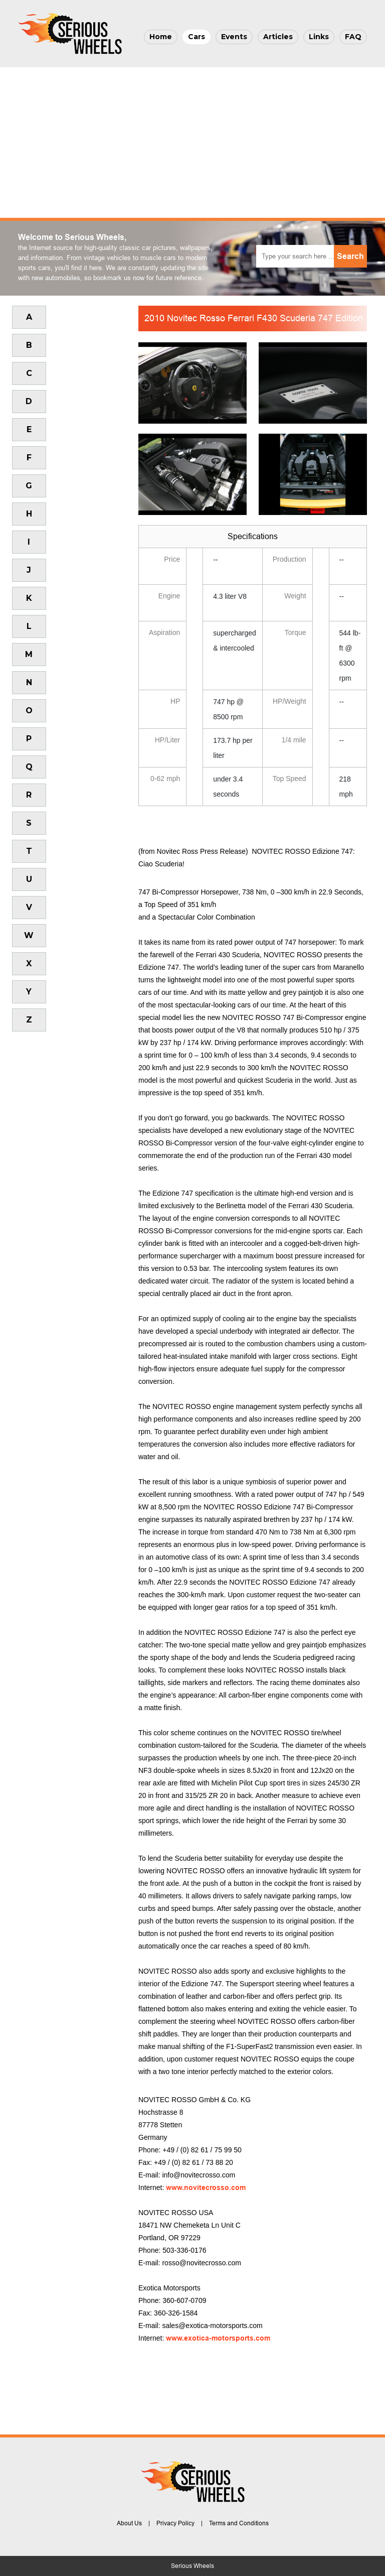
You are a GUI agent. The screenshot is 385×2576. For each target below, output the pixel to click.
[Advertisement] (192, 142)
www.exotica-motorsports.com (218, 2338)
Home (160, 36)
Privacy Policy (175, 2523)
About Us (129, 2523)
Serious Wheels (192, 2565)
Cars (196, 36)
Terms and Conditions (239, 2523)
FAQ (353, 36)
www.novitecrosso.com (206, 2187)
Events (234, 36)
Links (319, 36)
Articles (278, 36)
